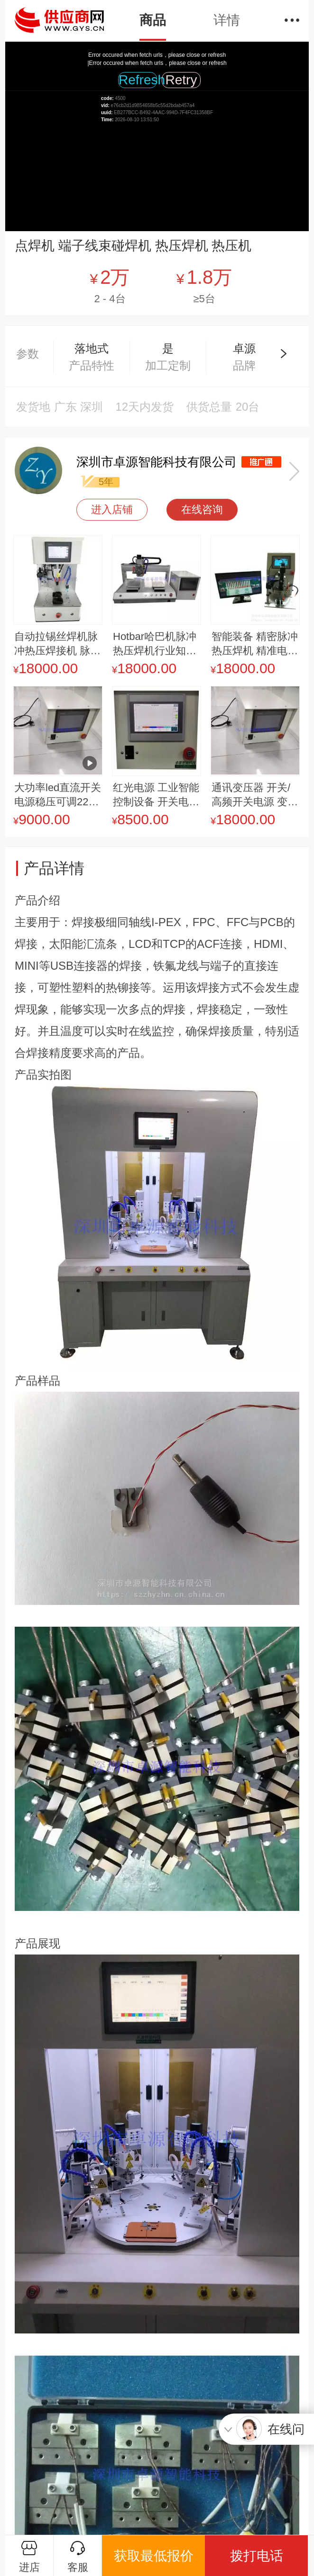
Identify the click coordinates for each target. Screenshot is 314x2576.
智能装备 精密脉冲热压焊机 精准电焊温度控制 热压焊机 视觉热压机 (255, 644)
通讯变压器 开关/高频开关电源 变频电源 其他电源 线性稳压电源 (255, 795)
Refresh (138, 79)
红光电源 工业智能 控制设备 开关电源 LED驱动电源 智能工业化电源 (156, 795)
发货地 (33, 406)
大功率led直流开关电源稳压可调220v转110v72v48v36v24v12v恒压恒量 (57, 795)
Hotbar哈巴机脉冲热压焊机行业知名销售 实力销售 (154, 644)
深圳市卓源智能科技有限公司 (156, 462)
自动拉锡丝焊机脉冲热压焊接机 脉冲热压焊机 (57, 644)
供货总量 (209, 406)
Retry (181, 79)
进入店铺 (112, 509)
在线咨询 (202, 509)
